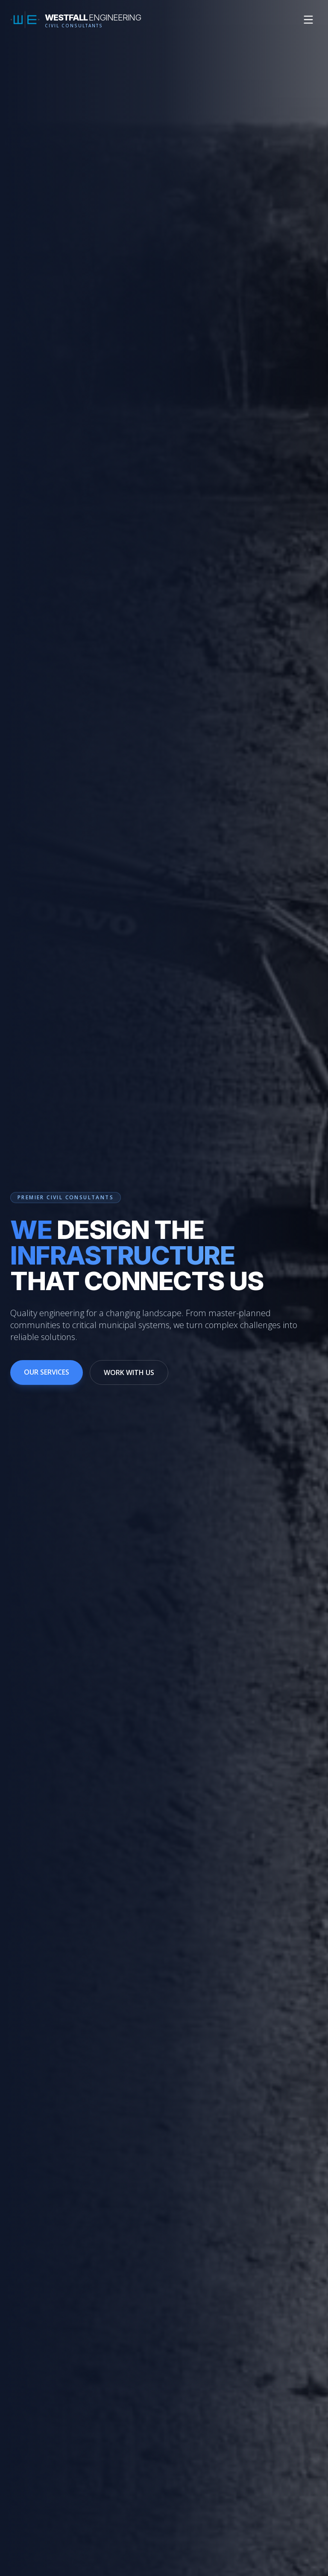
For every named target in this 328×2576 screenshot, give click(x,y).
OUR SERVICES (46, 1373)
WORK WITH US (129, 1373)
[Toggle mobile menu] (308, 19)
